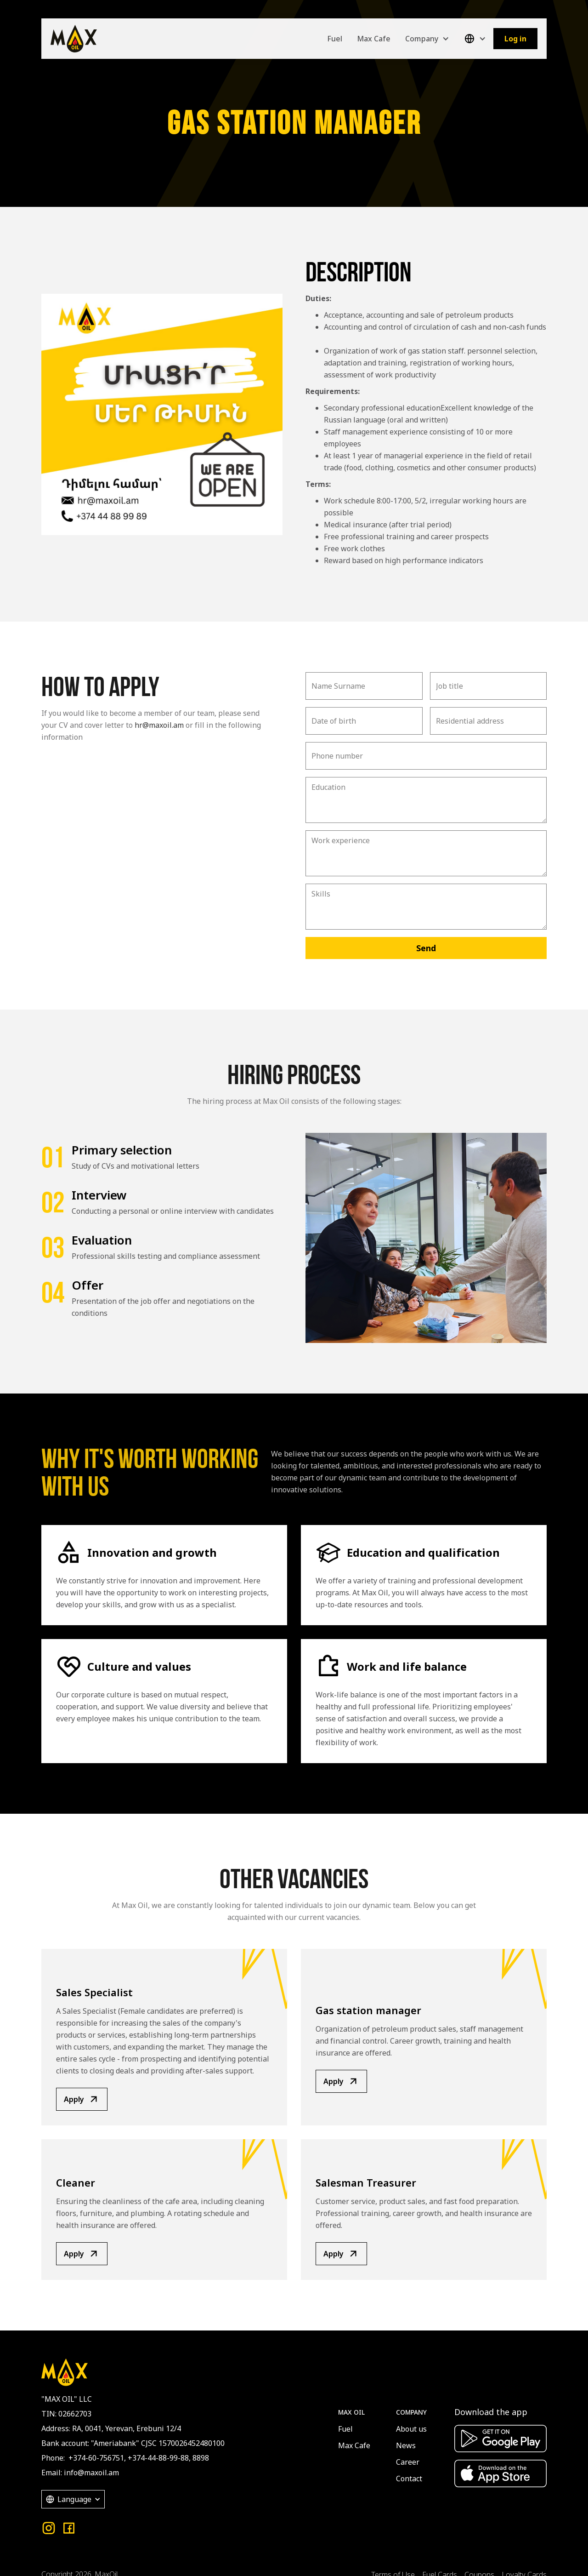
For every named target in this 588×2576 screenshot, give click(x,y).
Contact (409, 2478)
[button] (427, 38)
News (406, 2445)
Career (407, 2462)
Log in (515, 39)
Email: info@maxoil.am (80, 2472)
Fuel (334, 39)
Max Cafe (373, 39)
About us (411, 2429)
